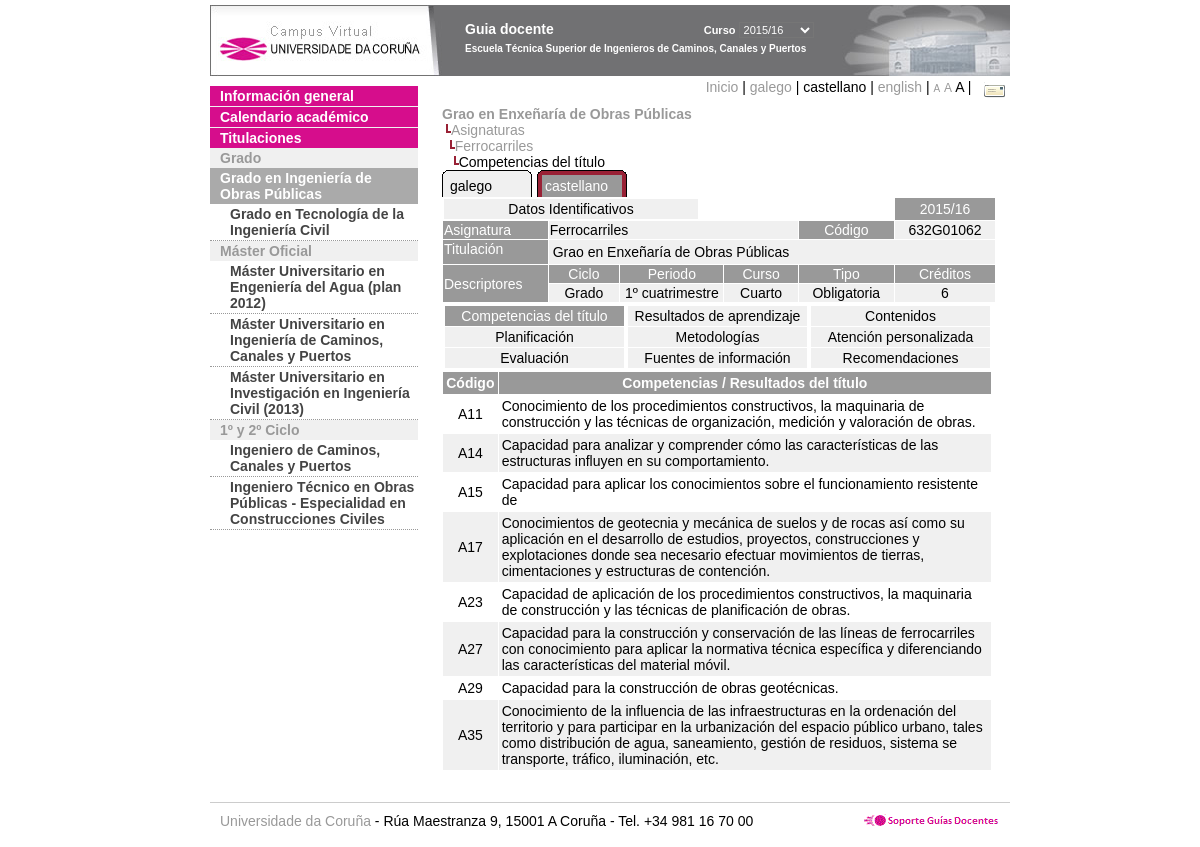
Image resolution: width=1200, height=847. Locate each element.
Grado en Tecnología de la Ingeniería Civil (317, 222)
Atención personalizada (901, 337)
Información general (287, 96)
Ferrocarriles (494, 146)
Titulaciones (260, 138)
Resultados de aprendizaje (718, 316)
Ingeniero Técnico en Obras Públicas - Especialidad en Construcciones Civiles (322, 503)
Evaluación (534, 358)
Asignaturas (488, 130)
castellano (576, 186)
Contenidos (900, 316)
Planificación (534, 337)
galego (771, 87)
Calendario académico (294, 117)
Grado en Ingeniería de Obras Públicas (296, 186)
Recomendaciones (901, 358)
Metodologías (717, 337)
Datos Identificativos (570, 209)
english (900, 87)
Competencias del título (534, 316)
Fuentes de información (717, 358)
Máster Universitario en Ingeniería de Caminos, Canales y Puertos (307, 340)
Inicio (724, 87)
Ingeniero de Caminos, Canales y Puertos (305, 458)
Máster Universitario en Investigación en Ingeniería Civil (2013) (320, 393)
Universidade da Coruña (295, 821)
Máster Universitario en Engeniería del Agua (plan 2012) (315, 287)
